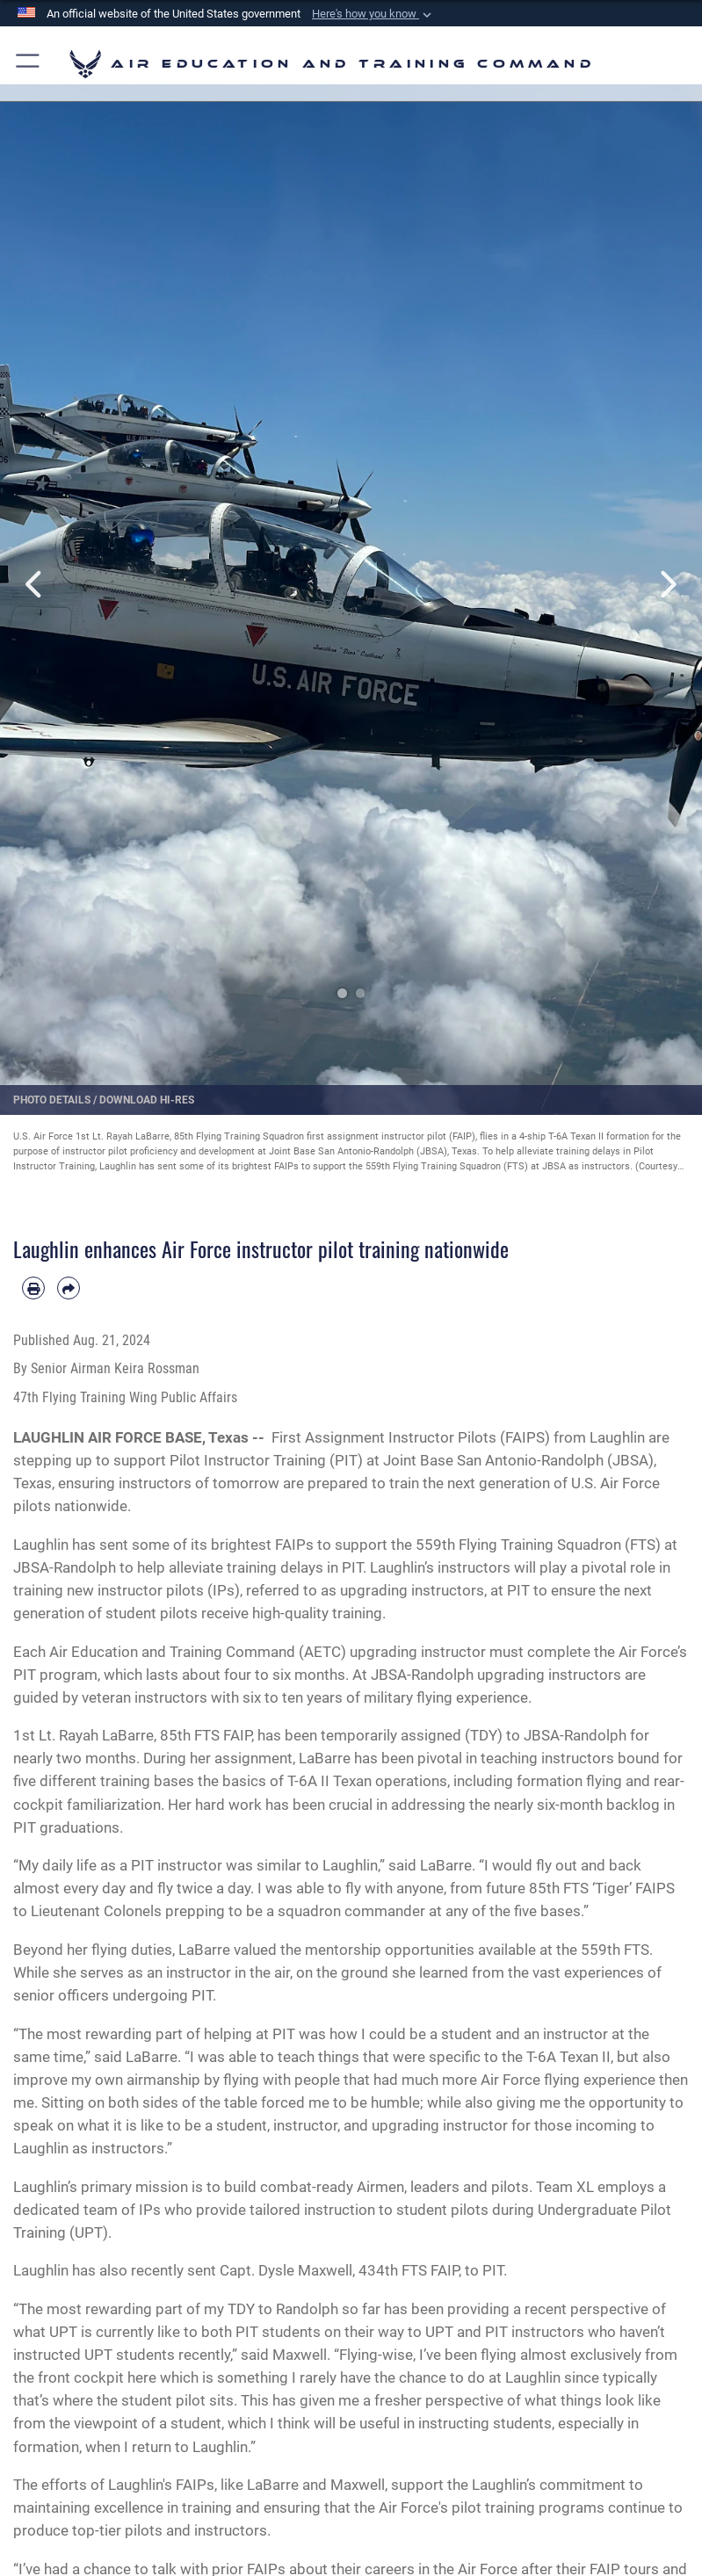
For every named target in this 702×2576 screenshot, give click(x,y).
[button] (373, 14)
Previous (35, 584)
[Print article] (33, 1288)
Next (667, 584)
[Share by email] (68, 1288)
